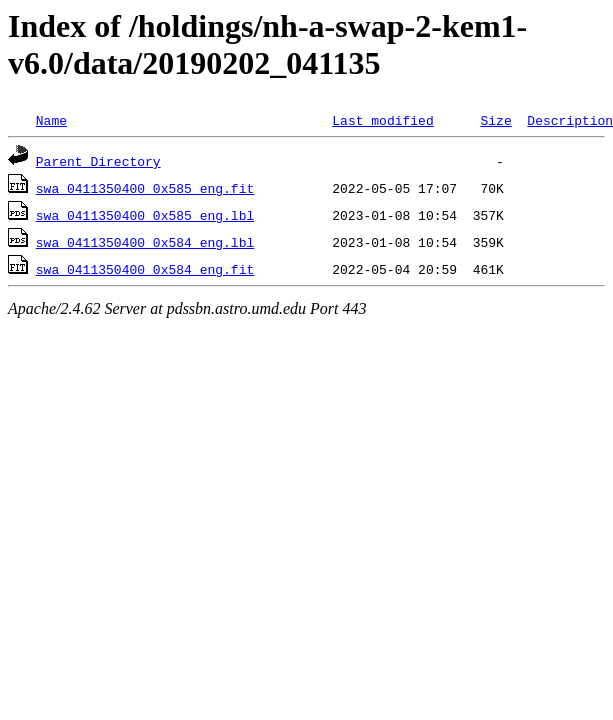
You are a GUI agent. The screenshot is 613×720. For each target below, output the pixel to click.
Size (495, 120)
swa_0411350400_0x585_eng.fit (145, 188)
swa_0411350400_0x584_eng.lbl (145, 242)
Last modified (382, 120)
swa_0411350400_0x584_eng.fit (145, 269)
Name (51, 120)
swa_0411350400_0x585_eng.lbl (145, 215)
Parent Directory (98, 161)
